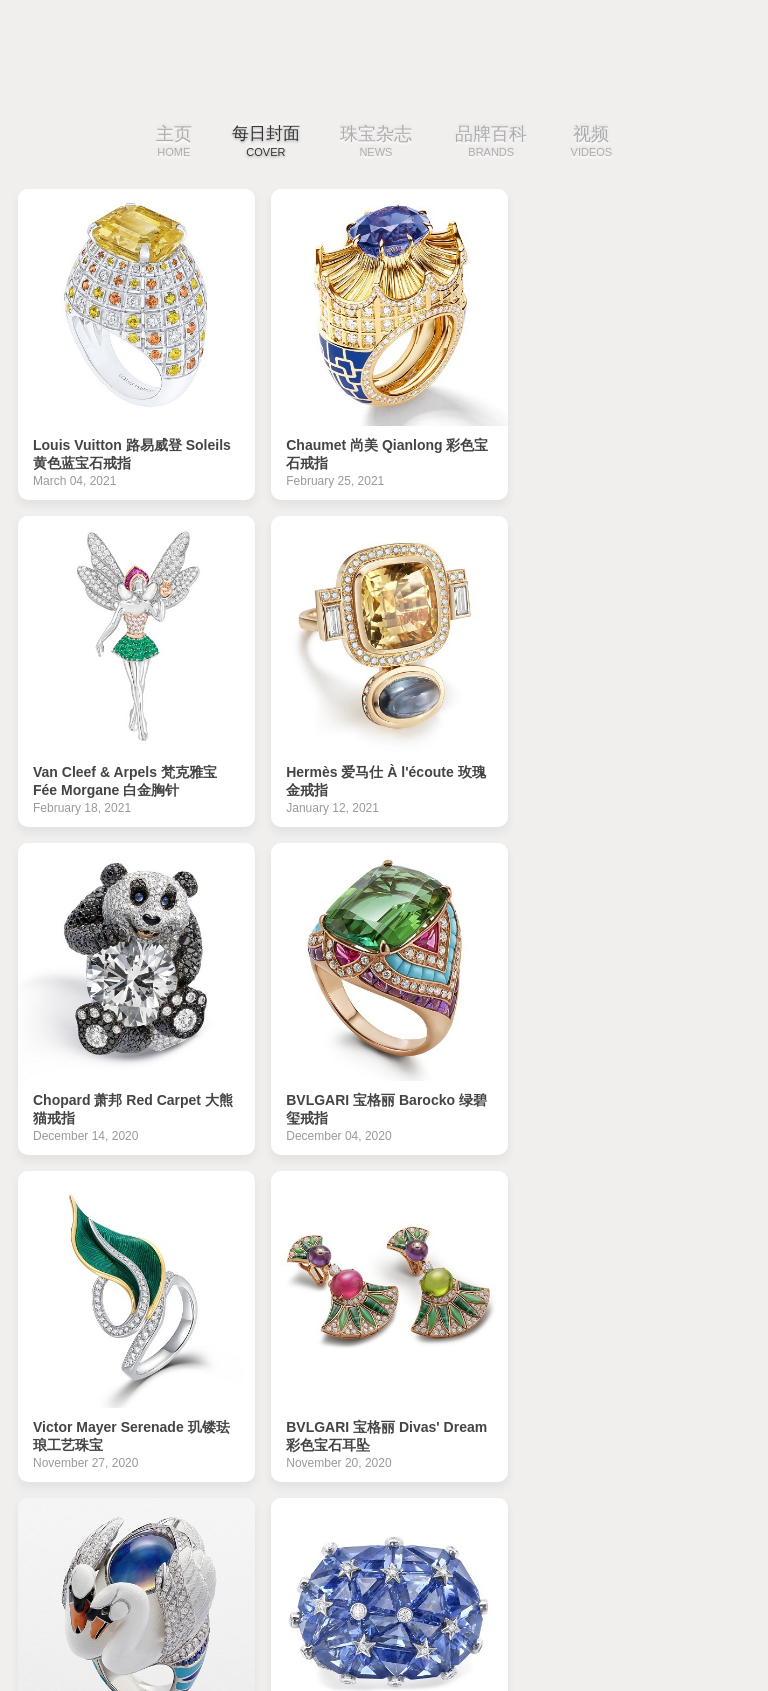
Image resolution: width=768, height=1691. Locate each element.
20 (232, 1500)
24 (403, 1500)
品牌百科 (497, 143)
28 (574, 1500)
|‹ (66, 1500)
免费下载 (703, 1625)
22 (317, 1500)
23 (360, 1500)
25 (446, 1500)
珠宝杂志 (381, 143)
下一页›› (637, 1500)
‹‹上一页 (125, 1500)
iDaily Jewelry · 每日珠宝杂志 (95, 1630)
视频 (597, 143)
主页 (169, 143)
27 (531, 1500)
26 (489, 1500)
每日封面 (266, 143)
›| (696, 1500)
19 (189, 1500)
